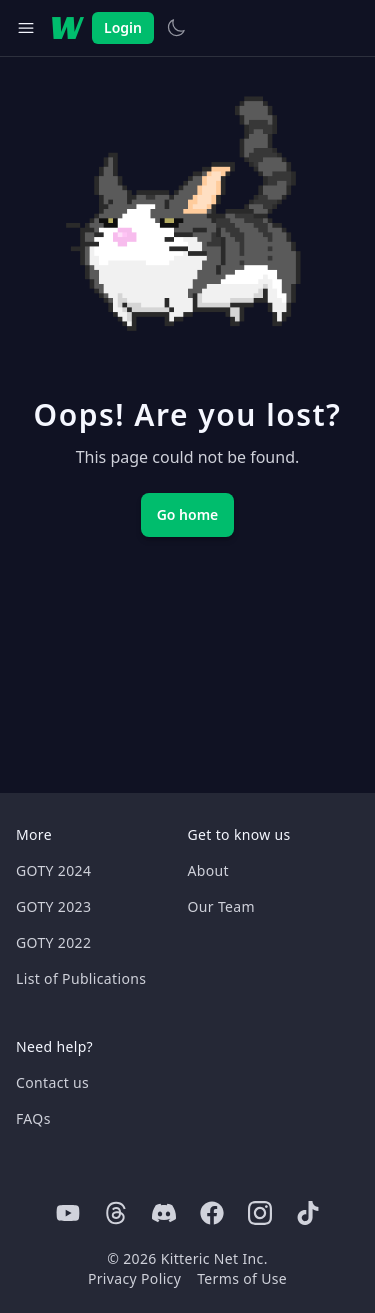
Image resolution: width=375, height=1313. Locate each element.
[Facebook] (212, 1213)
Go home (188, 514)
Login (123, 27)
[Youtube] (68, 1213)
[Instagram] (260, 1213)
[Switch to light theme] (176, 28)
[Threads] (116, 1213)
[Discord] (164, 1213)
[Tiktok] (308, 1213)
